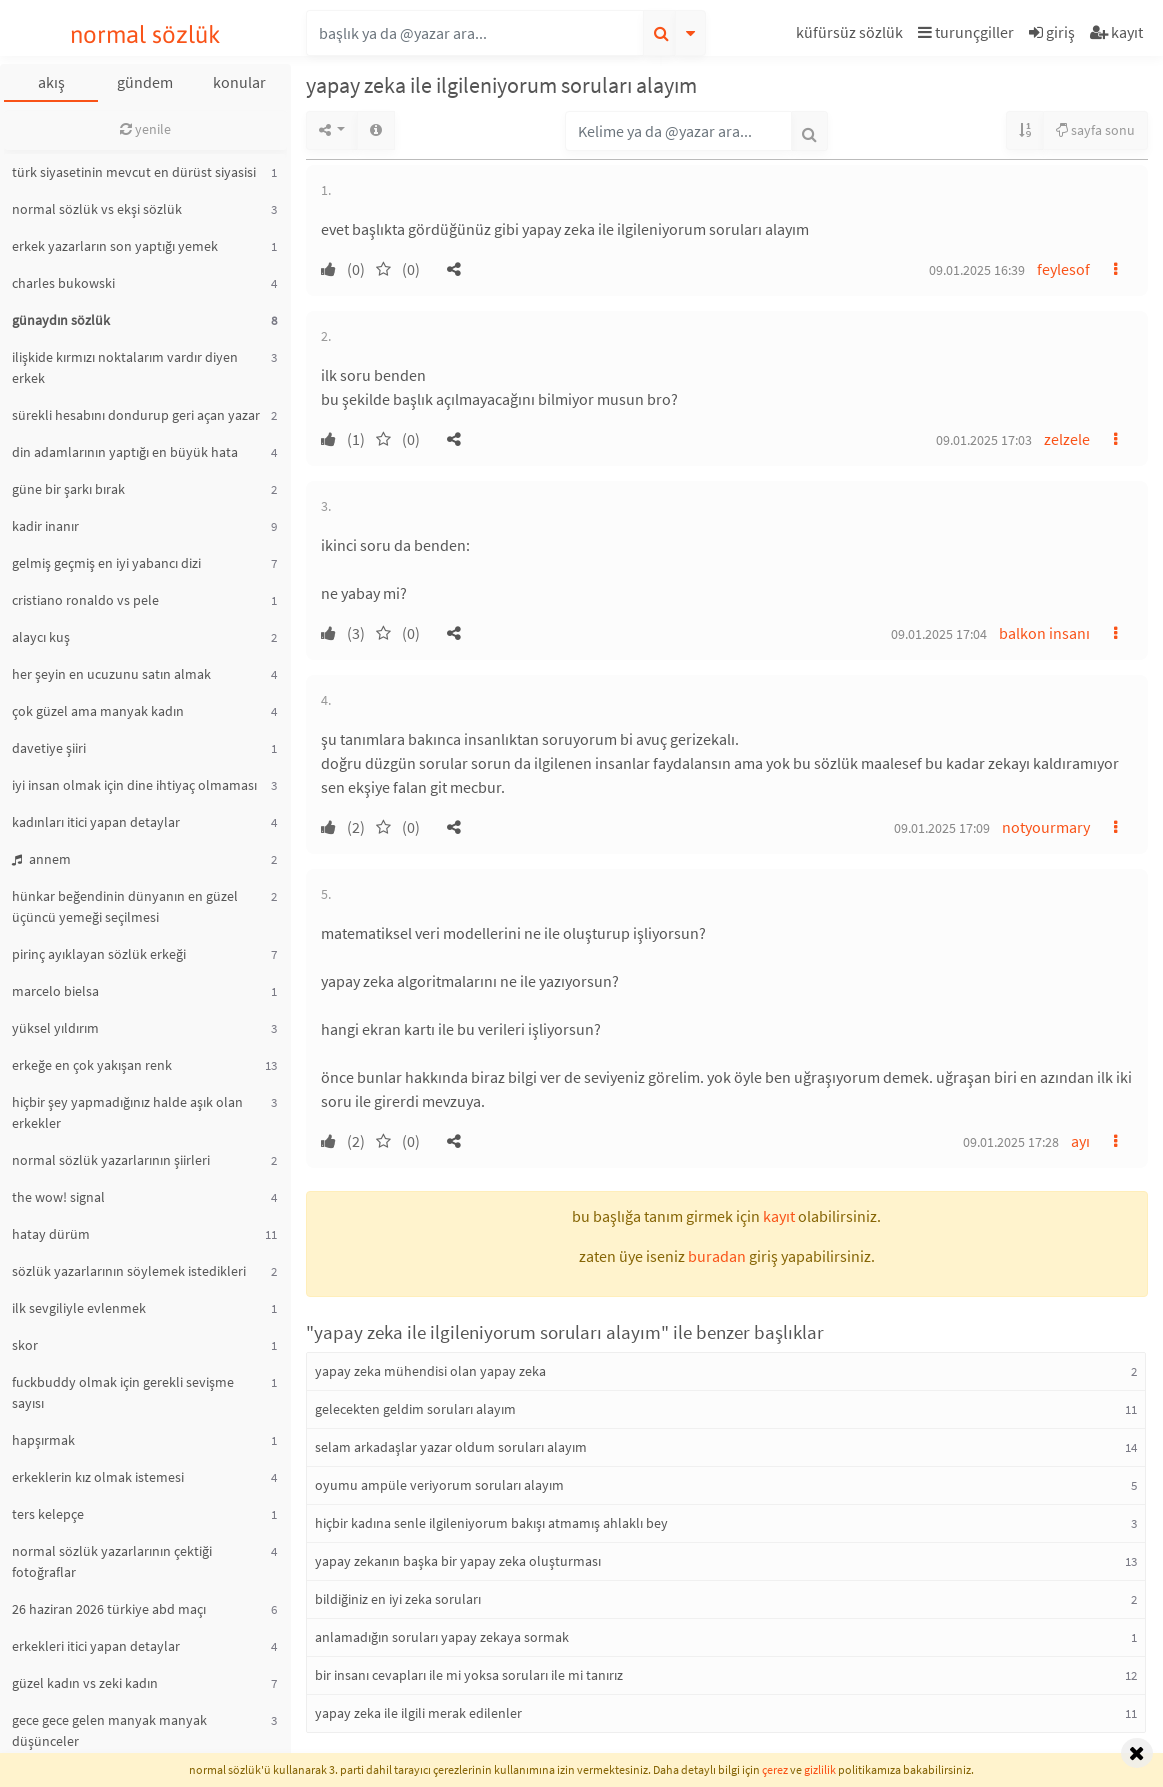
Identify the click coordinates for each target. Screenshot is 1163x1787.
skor (25, 1345)
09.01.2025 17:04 (939, 634)
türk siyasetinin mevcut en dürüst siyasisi (134, 172)
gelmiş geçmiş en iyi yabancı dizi (106, 563)
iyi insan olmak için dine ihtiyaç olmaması (134, 785)
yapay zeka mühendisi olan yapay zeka (430, 1371)
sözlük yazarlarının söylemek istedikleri (129, 1271)
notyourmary (1046, 827)
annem (41, 859)
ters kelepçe (48, 1514)
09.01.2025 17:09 (942, 828)
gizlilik (820, 1769)
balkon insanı (1044, 633)
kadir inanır (45, 526)
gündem (145, 82)
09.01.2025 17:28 (1011, 1142)
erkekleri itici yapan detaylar (96, 1646)
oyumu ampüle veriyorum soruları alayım (439, 1485)
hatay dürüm (51, 1234)
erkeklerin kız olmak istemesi (98, 1477)
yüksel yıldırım (55, 1028)
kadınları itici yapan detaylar (96, 822)
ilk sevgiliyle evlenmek (79, 1308)
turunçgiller (966, 32)
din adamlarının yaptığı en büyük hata (125, 452)
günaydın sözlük (61, 320)
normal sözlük (145, 34)
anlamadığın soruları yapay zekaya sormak (442, 1637)
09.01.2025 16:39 (977, 270)
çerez (775, 1769)
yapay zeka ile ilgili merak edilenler (418, 1713)
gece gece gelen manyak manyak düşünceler (109, 1730)
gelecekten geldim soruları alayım (415, 1409)
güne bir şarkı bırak (68, 489)
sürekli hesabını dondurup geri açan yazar (136, 415)
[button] (852, 35)
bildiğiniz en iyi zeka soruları (398, 1599)
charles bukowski (63, 283)
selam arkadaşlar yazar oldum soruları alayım (451, 1447)
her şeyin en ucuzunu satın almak (111, 674)
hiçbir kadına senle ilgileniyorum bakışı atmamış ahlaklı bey (491, 1523)
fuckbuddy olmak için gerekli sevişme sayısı (123, 1392)
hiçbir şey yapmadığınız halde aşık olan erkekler (127, 1112)
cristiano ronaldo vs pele (85, 600)
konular (239, 82)
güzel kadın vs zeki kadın (85, 1683)
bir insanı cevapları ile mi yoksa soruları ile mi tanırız (469, 1675)
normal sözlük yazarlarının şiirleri (111, 1160)
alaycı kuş (41, 637)
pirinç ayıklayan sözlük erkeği (99, 954)
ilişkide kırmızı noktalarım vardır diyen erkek (125, 367)
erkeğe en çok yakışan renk (92, 1065)
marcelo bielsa (55, 991)
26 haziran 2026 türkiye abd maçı (109, 1609)
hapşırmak (43, 1440)
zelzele (1067, 439)
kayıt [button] (779, 1216)
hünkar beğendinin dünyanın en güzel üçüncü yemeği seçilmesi (125, 906)
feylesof (1063, 269)
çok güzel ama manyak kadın (98, 711)
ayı (1080, 1141)
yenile (145, 129)
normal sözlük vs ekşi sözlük (97, 209)
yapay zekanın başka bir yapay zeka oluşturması (458, 1561)
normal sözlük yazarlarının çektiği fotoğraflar (112, 1561)
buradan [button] (717, 1256)
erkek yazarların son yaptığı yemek (115, 246)
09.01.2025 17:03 (984, 440)
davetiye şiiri (49, 748)
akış (51, 82)
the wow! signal (58, 1197)
